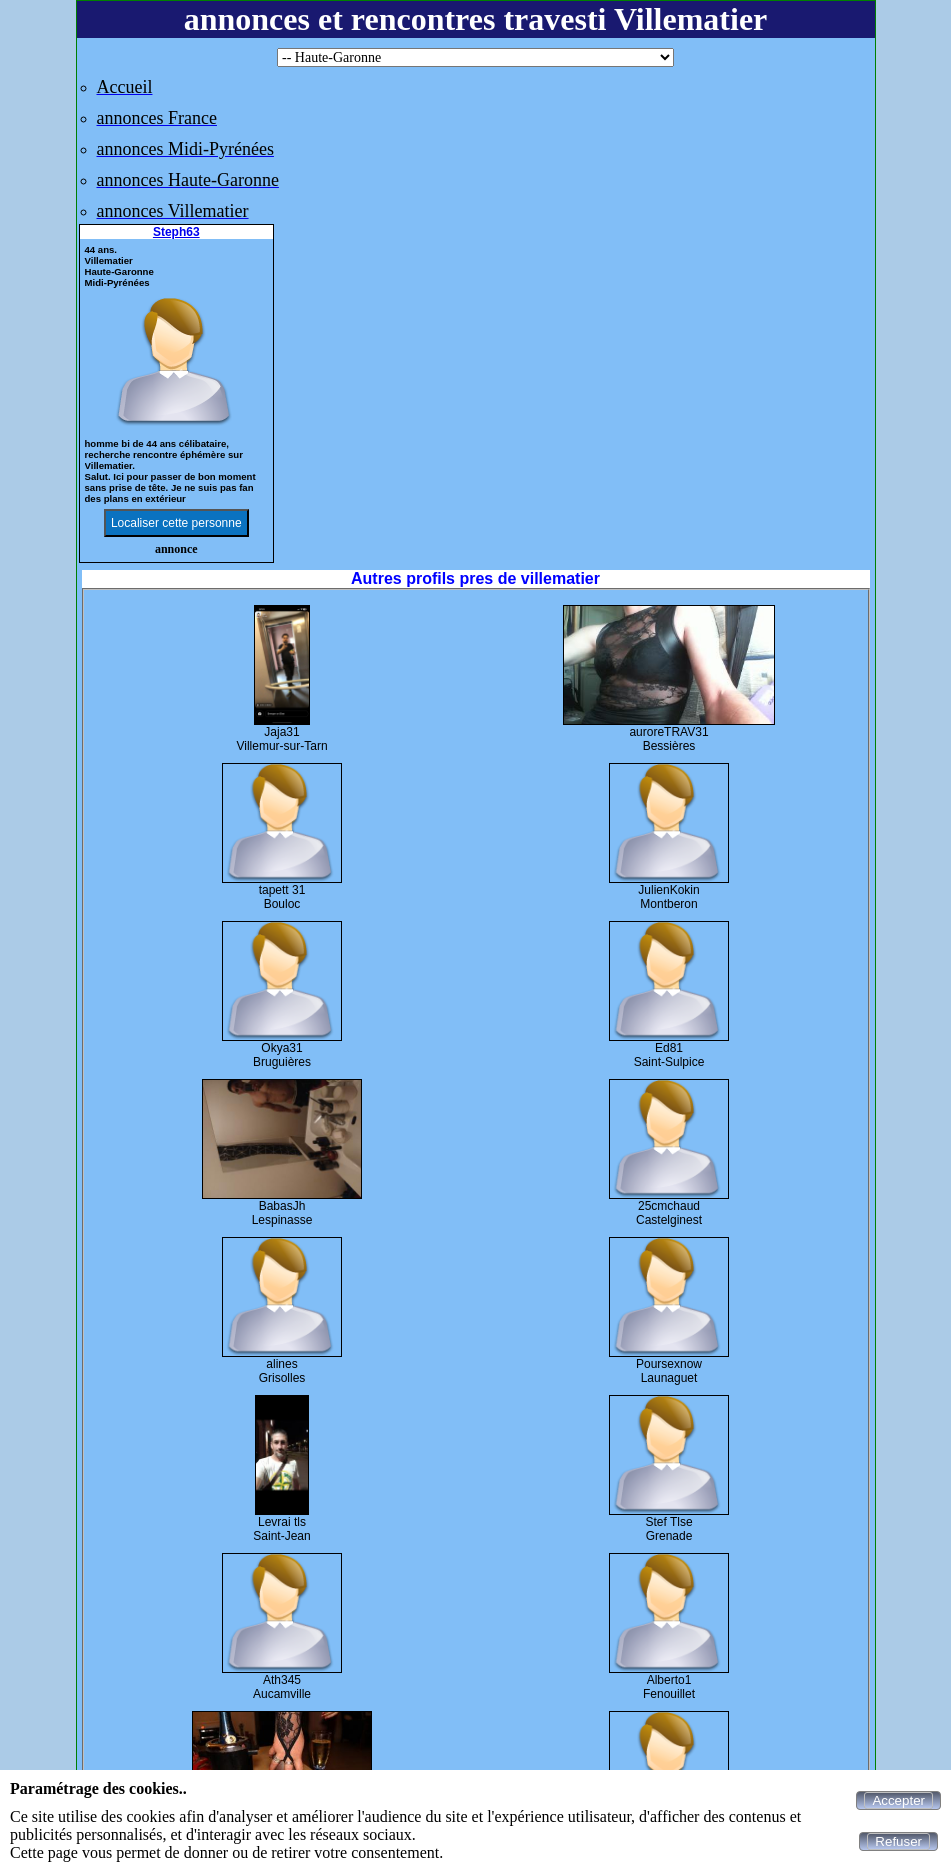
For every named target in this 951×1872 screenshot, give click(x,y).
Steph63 (176, 232)
